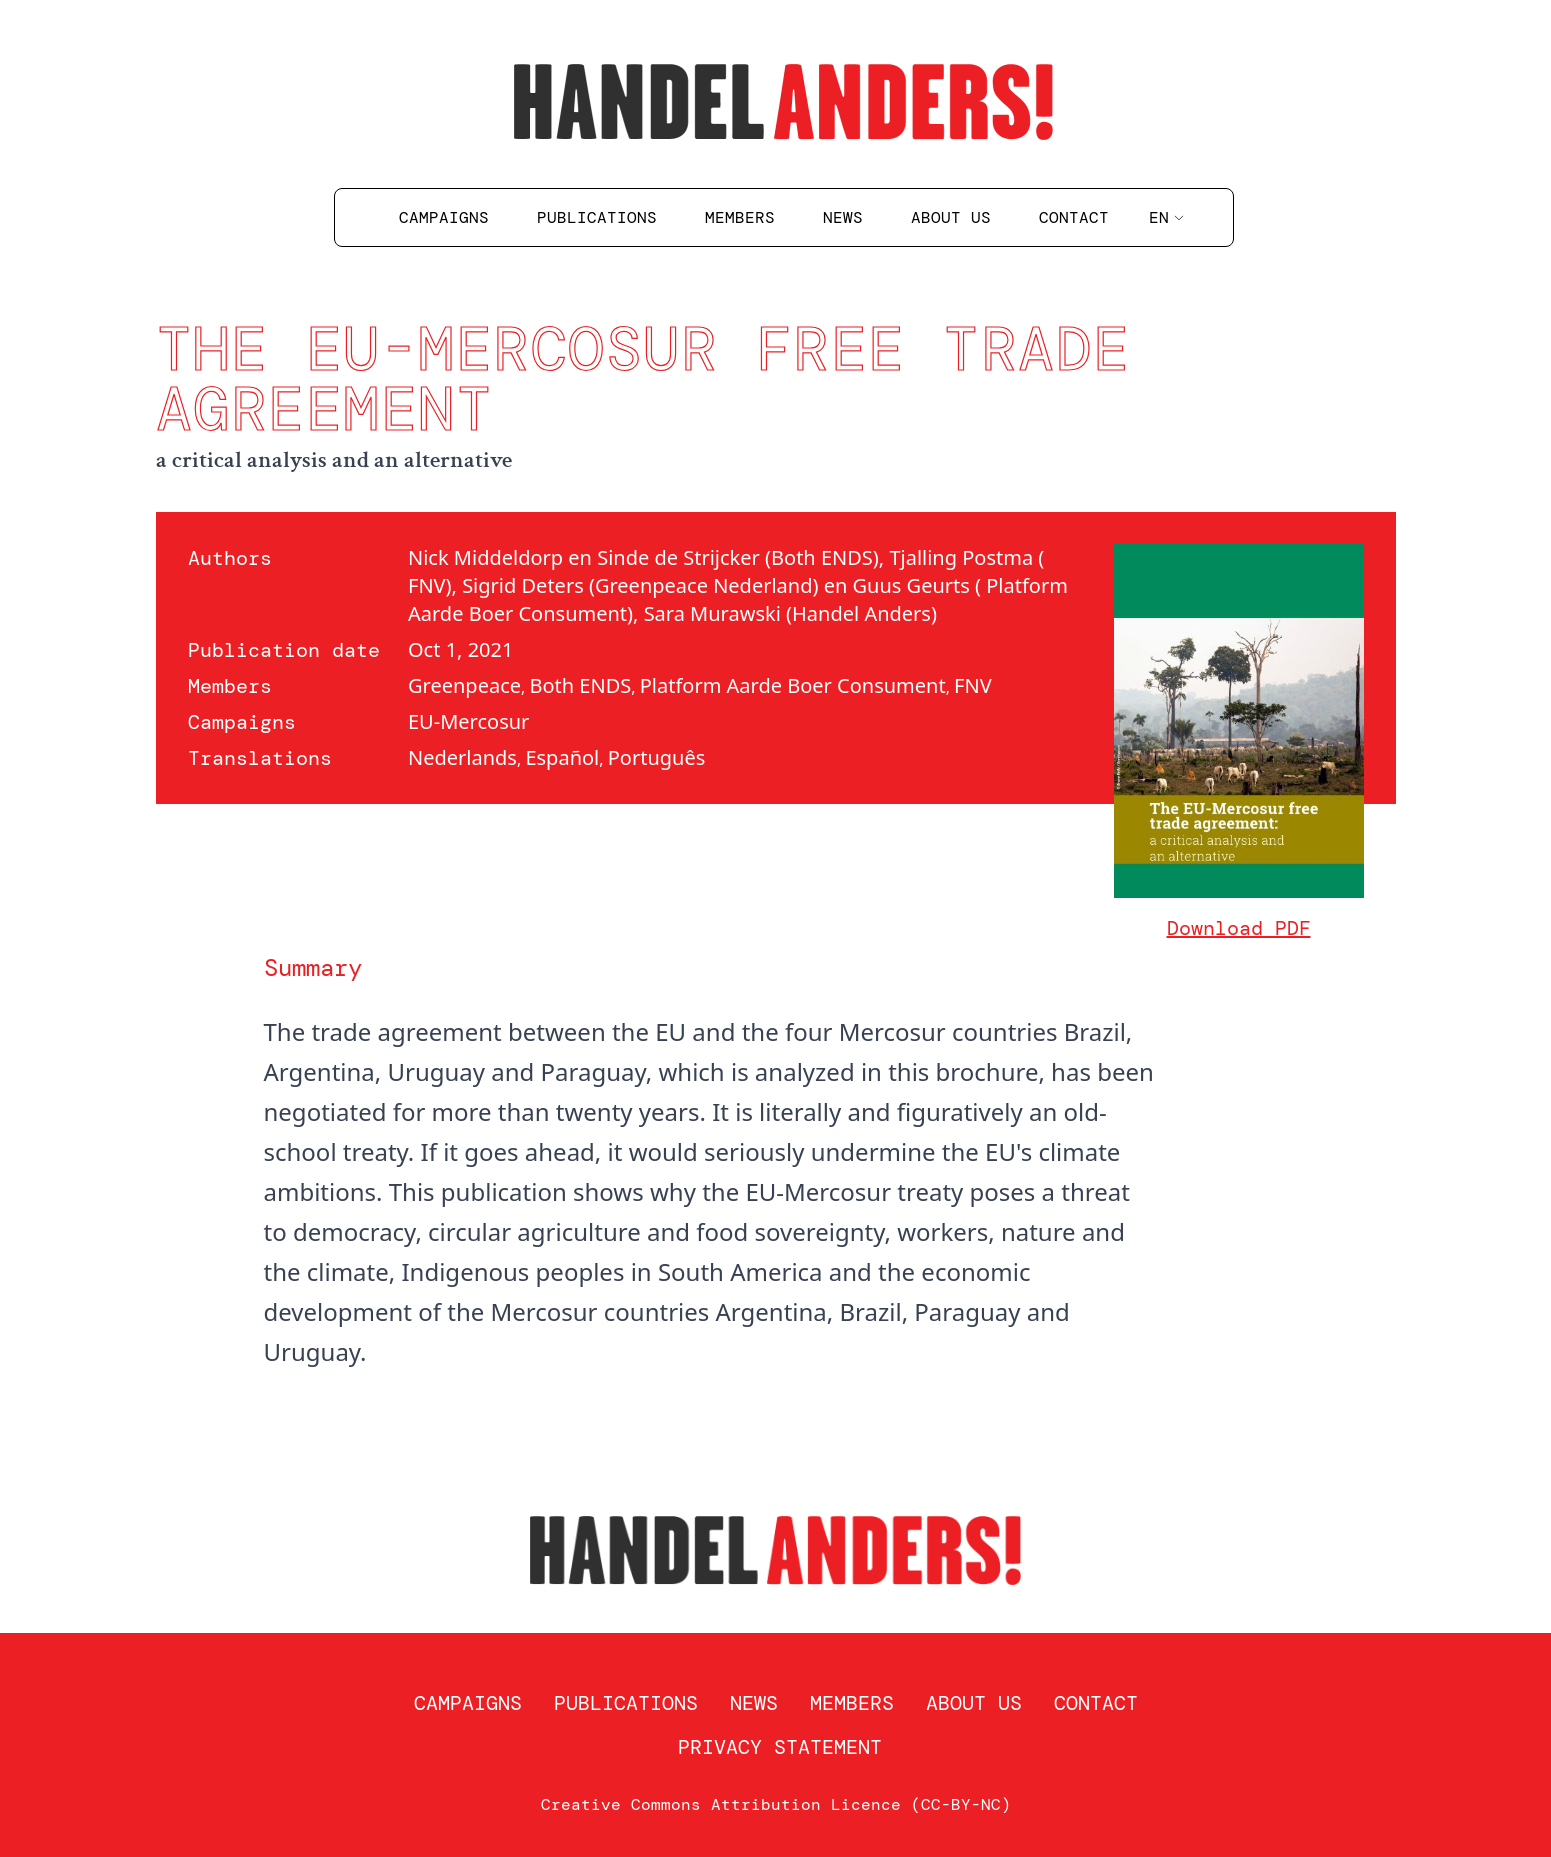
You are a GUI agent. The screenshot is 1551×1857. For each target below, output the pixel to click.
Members (740, 217)
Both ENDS (580, 685)
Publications (597, 217)
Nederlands (462, 757)
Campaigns (444, 217)
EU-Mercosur (468, 721)
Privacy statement (780, 1747)
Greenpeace (464, 685)
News (843, 217)
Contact (1074, 217)
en (1167, 217)
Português (657, 757)
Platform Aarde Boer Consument (793, 685)
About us (951, 217)
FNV (973, 685)
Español (562, 757)
